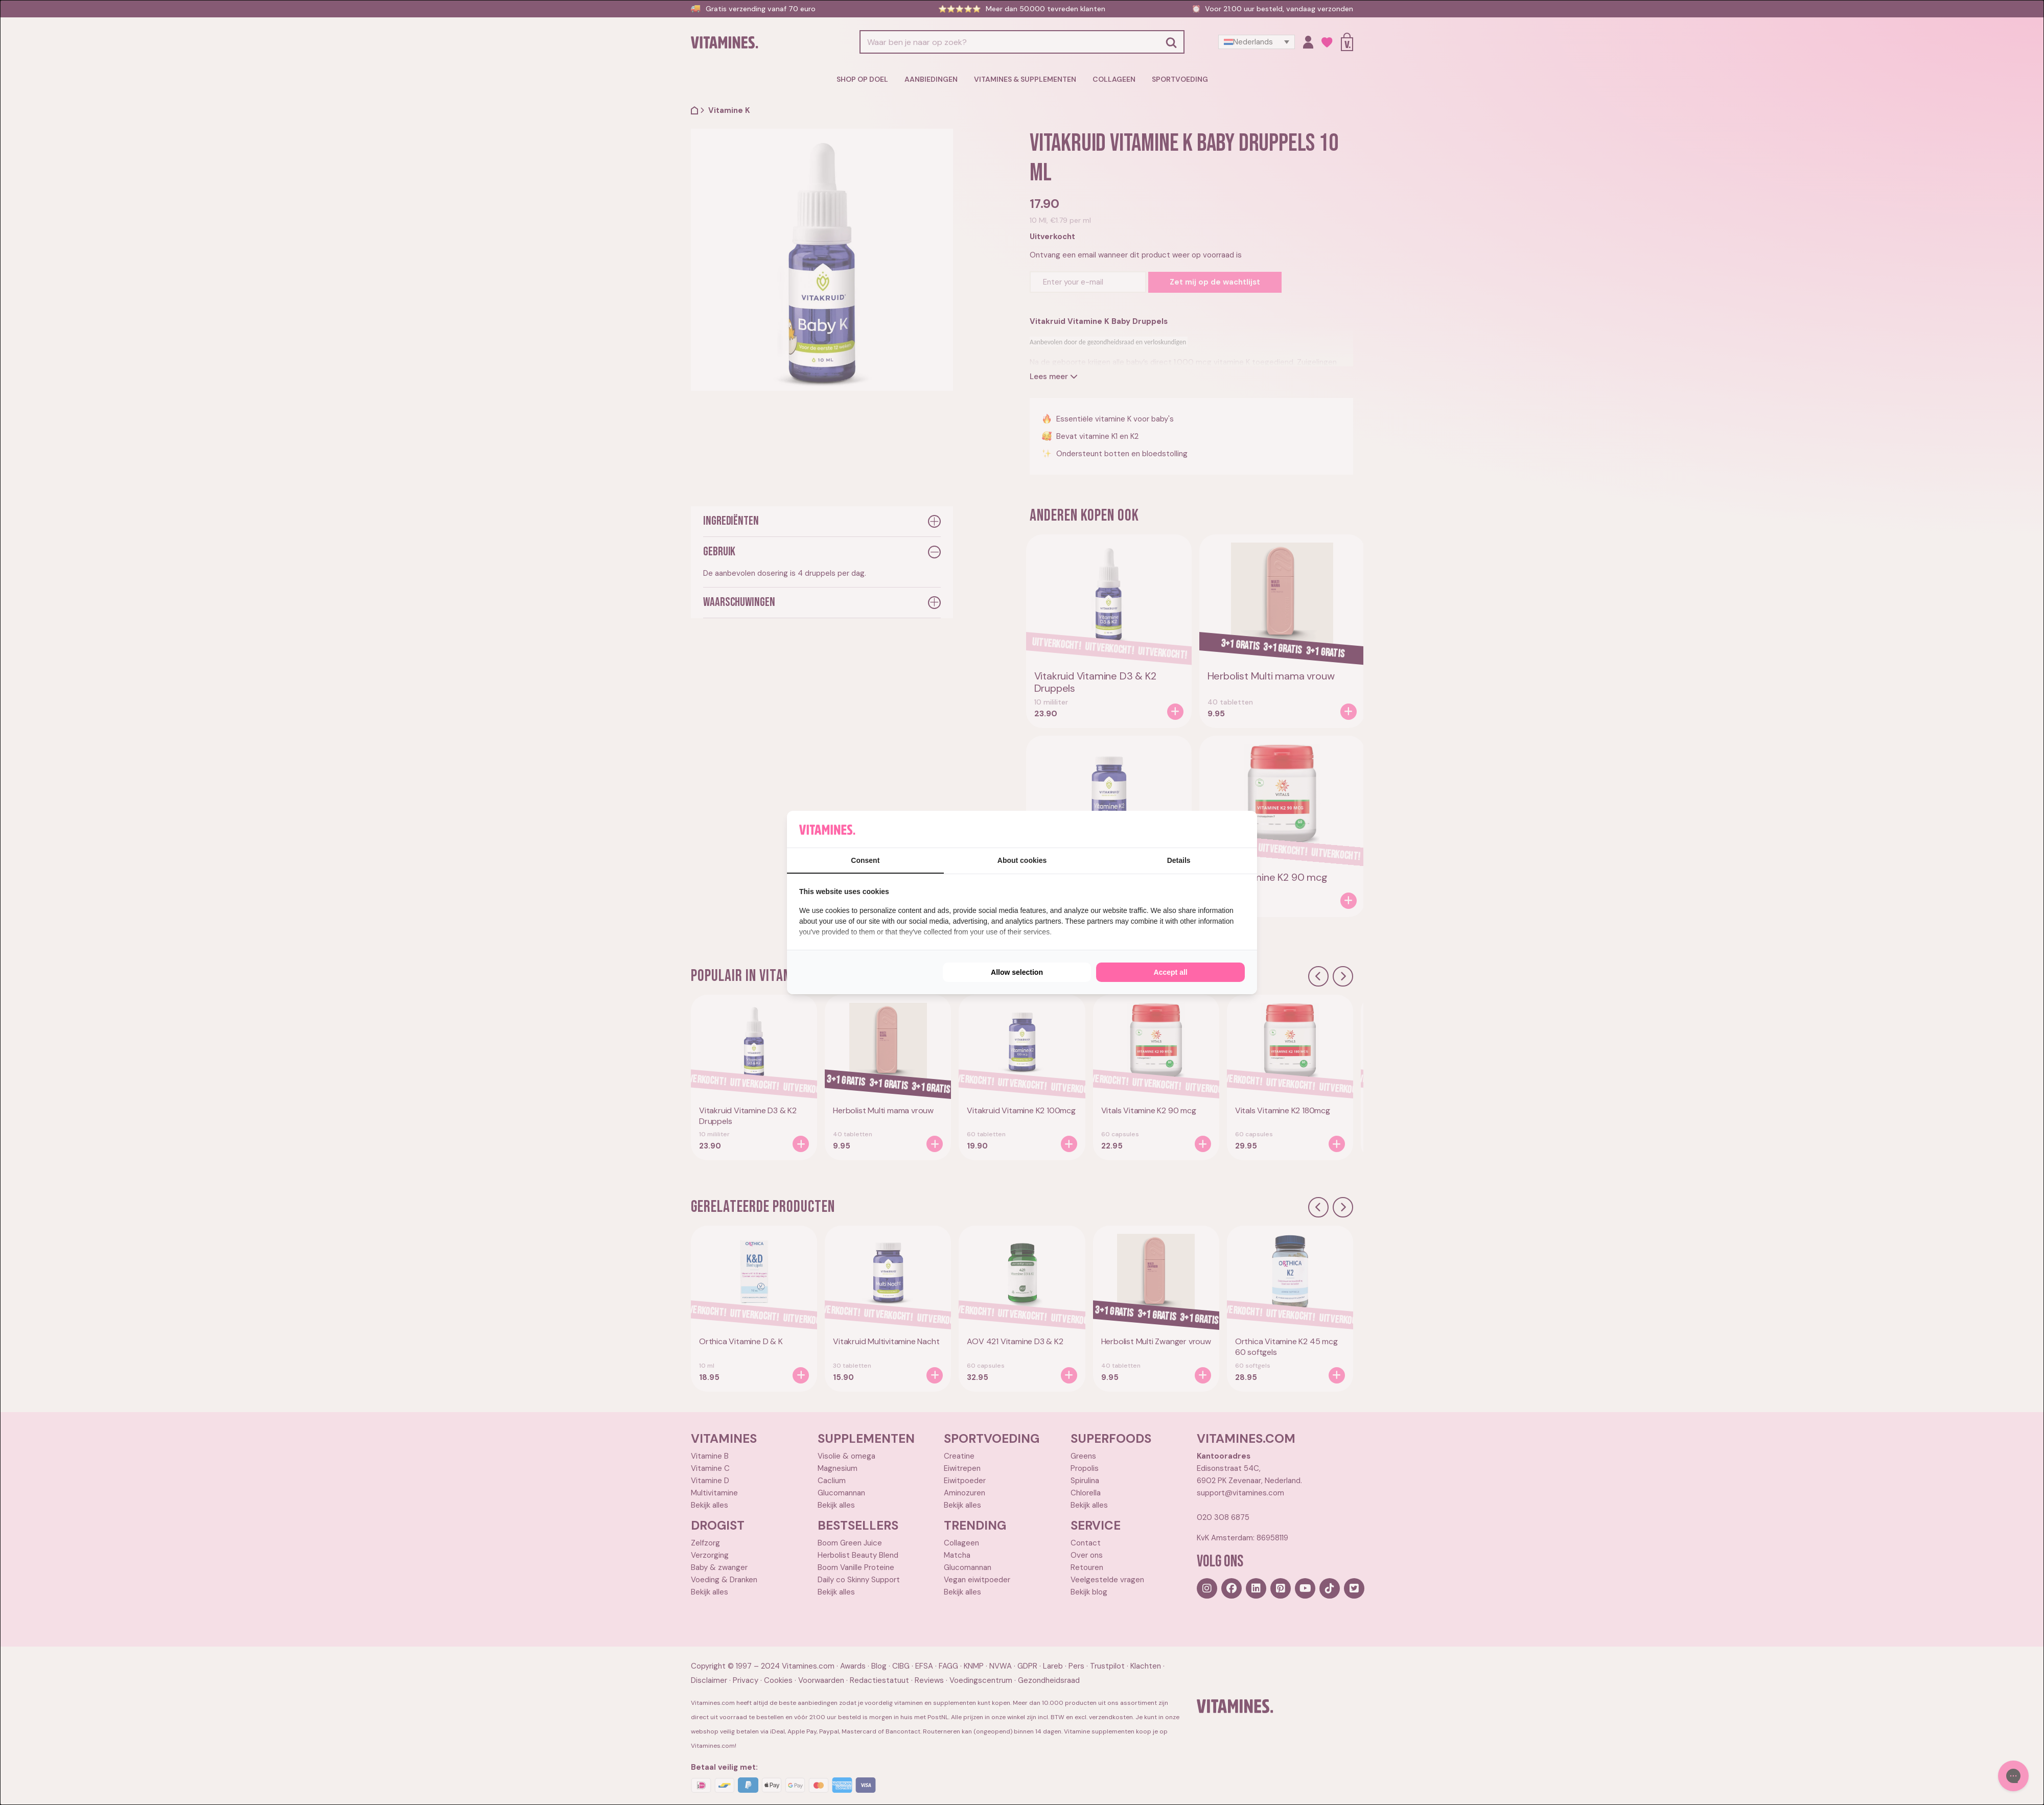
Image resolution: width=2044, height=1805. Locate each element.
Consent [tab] (865, 860)
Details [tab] (1179, 860)
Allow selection (1017, 972)
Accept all (1171, 972)
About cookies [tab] (1022, 860)
